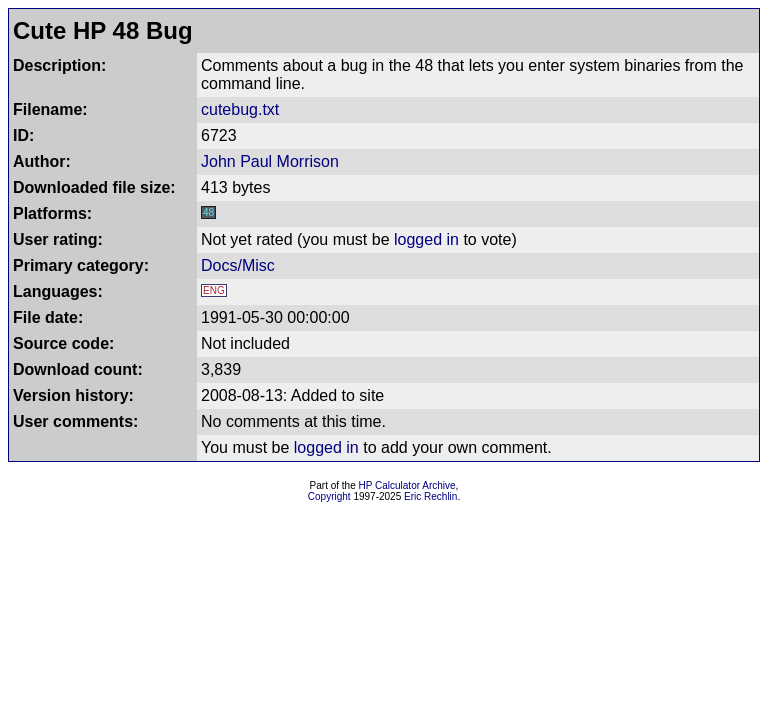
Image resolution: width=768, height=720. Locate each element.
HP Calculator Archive (407, 485)
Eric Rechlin (430, 496)
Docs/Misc (238, 265)
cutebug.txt (240, 109)
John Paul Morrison (270, 161)
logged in (426, 239)
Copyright (329, 496)
